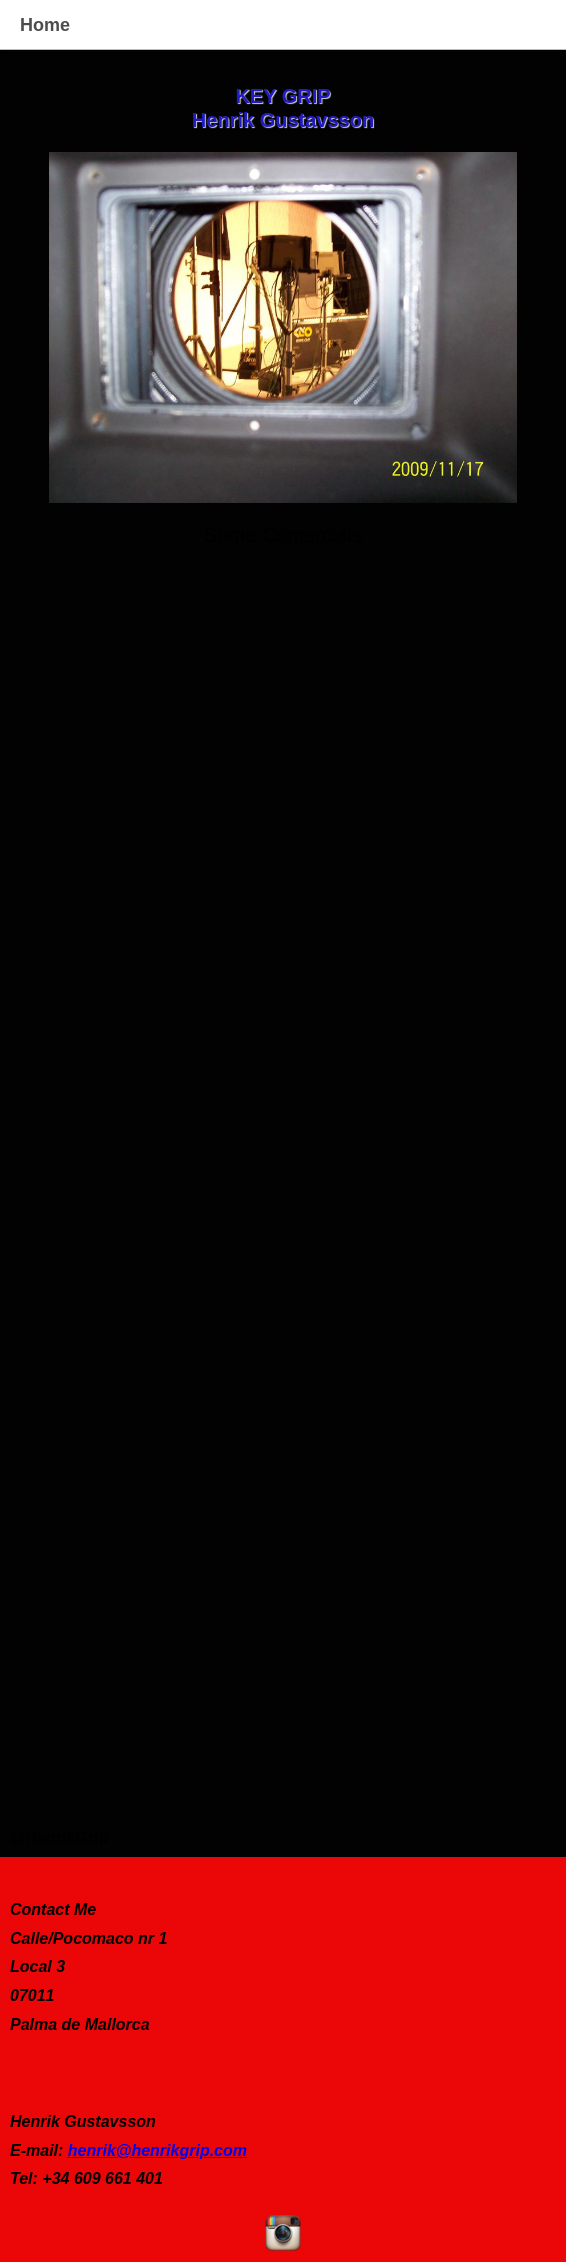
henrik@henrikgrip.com (157, 2150)
